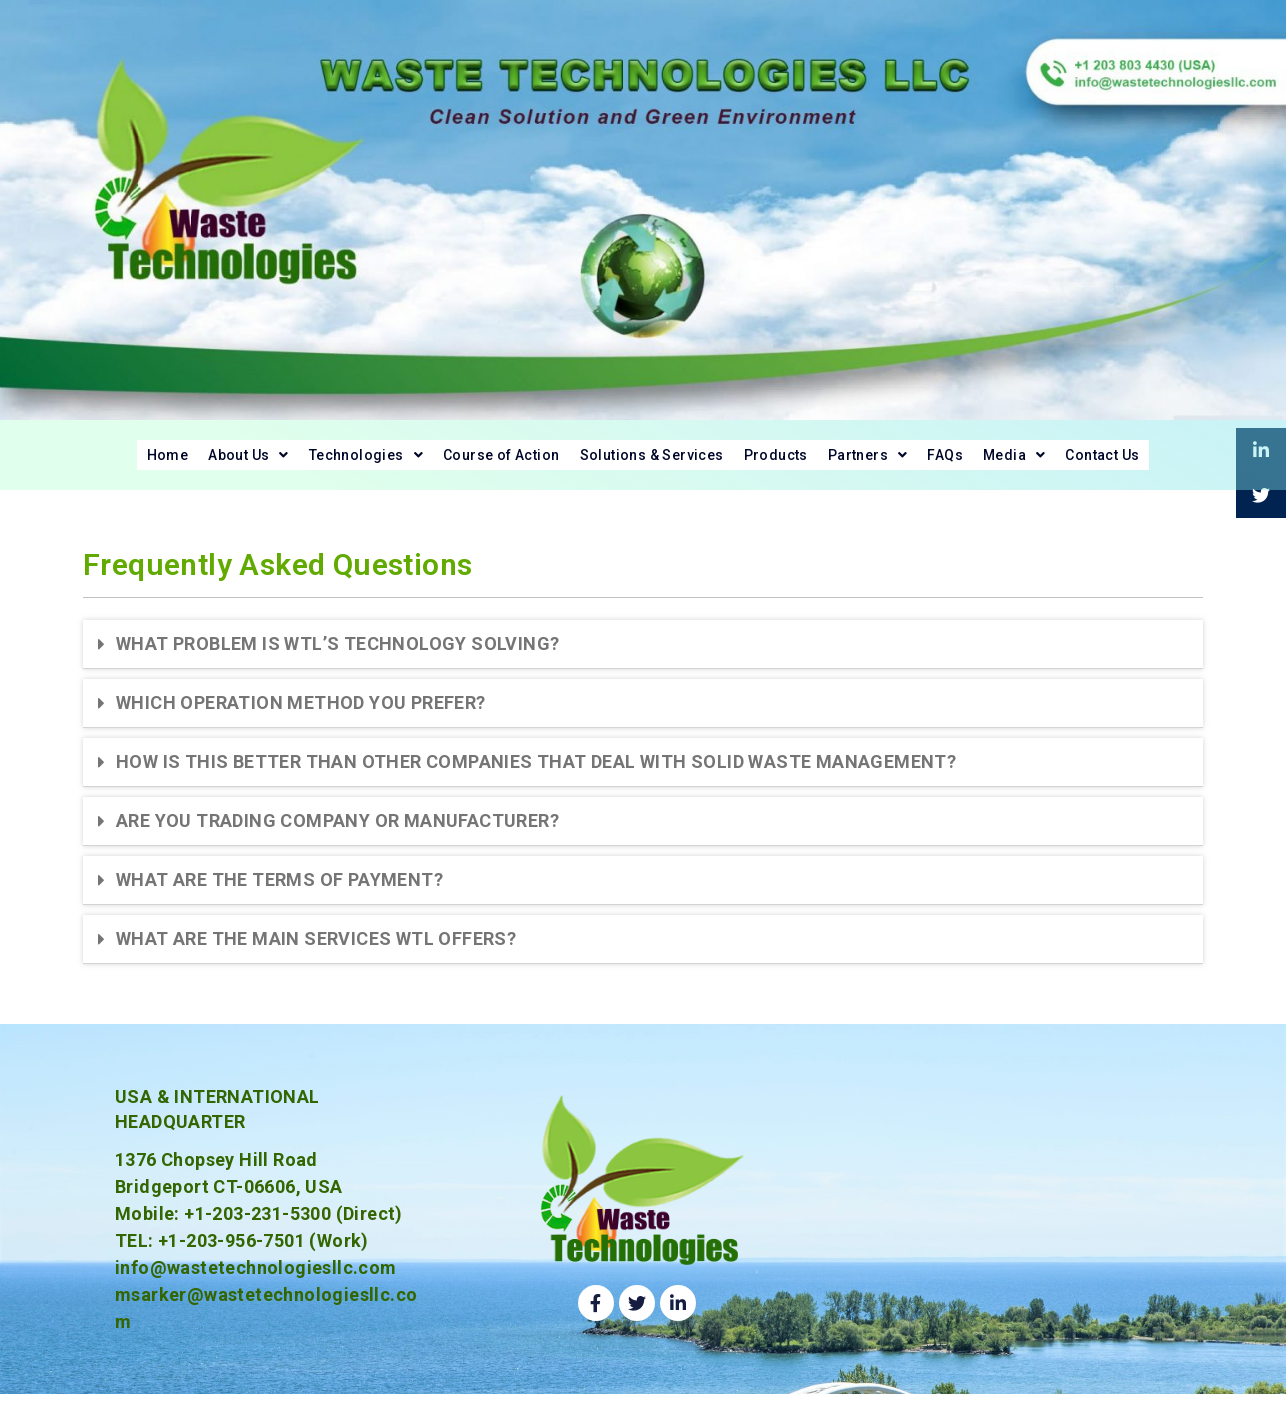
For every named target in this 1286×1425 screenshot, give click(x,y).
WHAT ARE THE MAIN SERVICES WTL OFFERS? (316, 956)
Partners (923, 463)
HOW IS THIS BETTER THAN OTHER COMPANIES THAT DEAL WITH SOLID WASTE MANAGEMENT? (536, 779)
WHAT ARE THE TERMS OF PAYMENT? (279, 897)
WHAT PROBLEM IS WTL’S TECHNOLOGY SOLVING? (337, 661)
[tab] (643, 662)
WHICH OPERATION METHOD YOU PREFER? (301, 720)
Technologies (290, 463)
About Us (145, 463)
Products (807, 463)
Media (1108, 463)
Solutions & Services (650, 463)
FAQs (1022, 463)
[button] (145, 464)
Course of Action (460, 463)
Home (42, 463)
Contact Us (1221, 463)
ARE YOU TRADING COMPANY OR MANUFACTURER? (337, 838)
